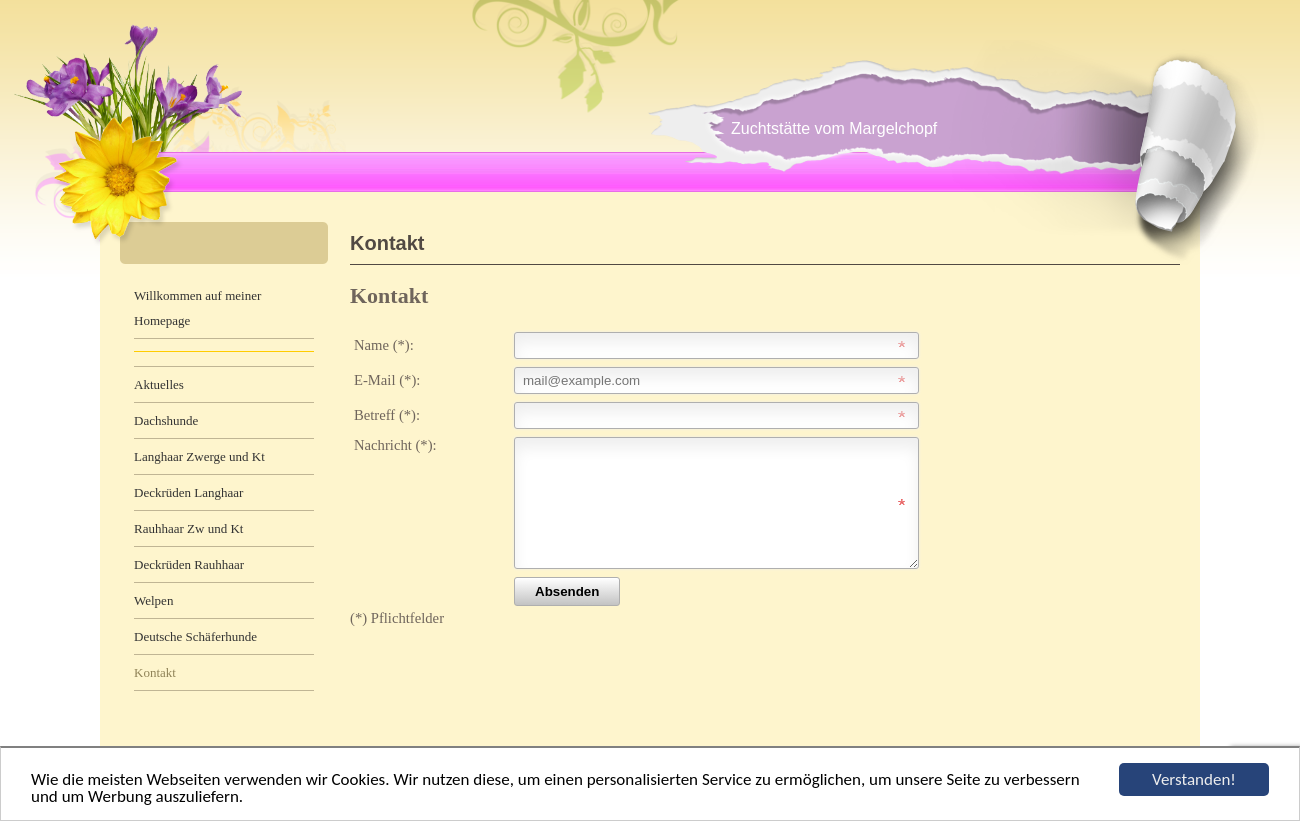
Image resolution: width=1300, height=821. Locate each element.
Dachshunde (166, 420)
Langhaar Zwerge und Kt (199, 456)
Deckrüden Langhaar (188, 492)
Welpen (153, 600)
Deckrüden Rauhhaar (189, 564)
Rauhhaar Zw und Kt (188, 528)
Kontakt (155, 672)
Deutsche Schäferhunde (195, 636)
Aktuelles (159, 384)
